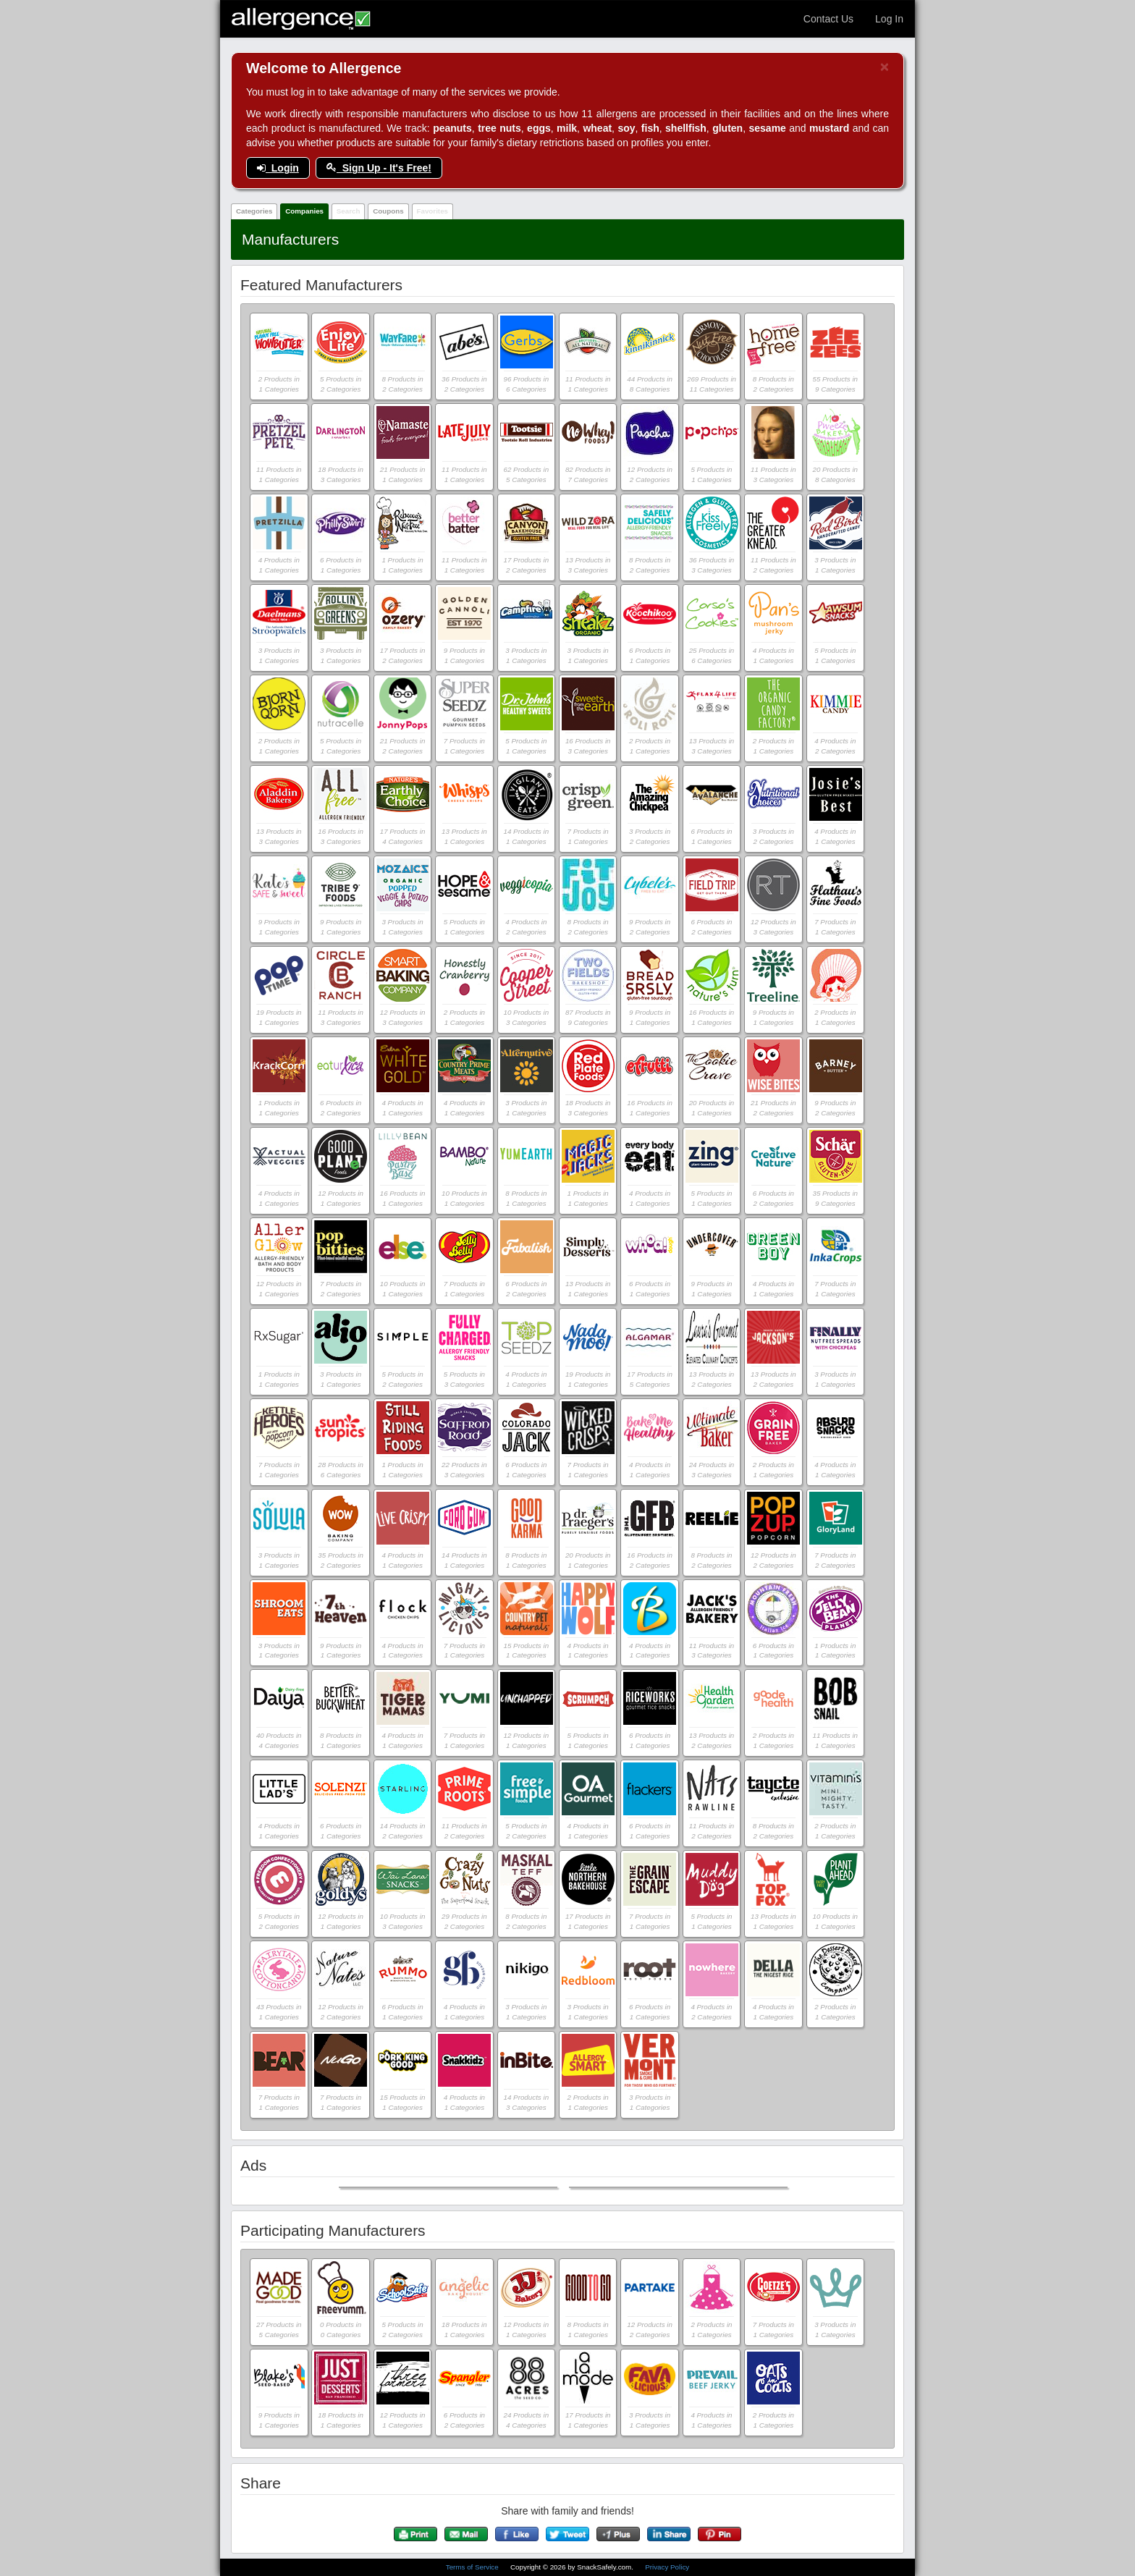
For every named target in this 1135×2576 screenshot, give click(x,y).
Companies (304, 211)
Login (278, 168)
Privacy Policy (667, 2567)
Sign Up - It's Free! (378, 168)
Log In (889, 19)
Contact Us (828, 19)
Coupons (388, 211)
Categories (254, 211)
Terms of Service (473, 2567)
